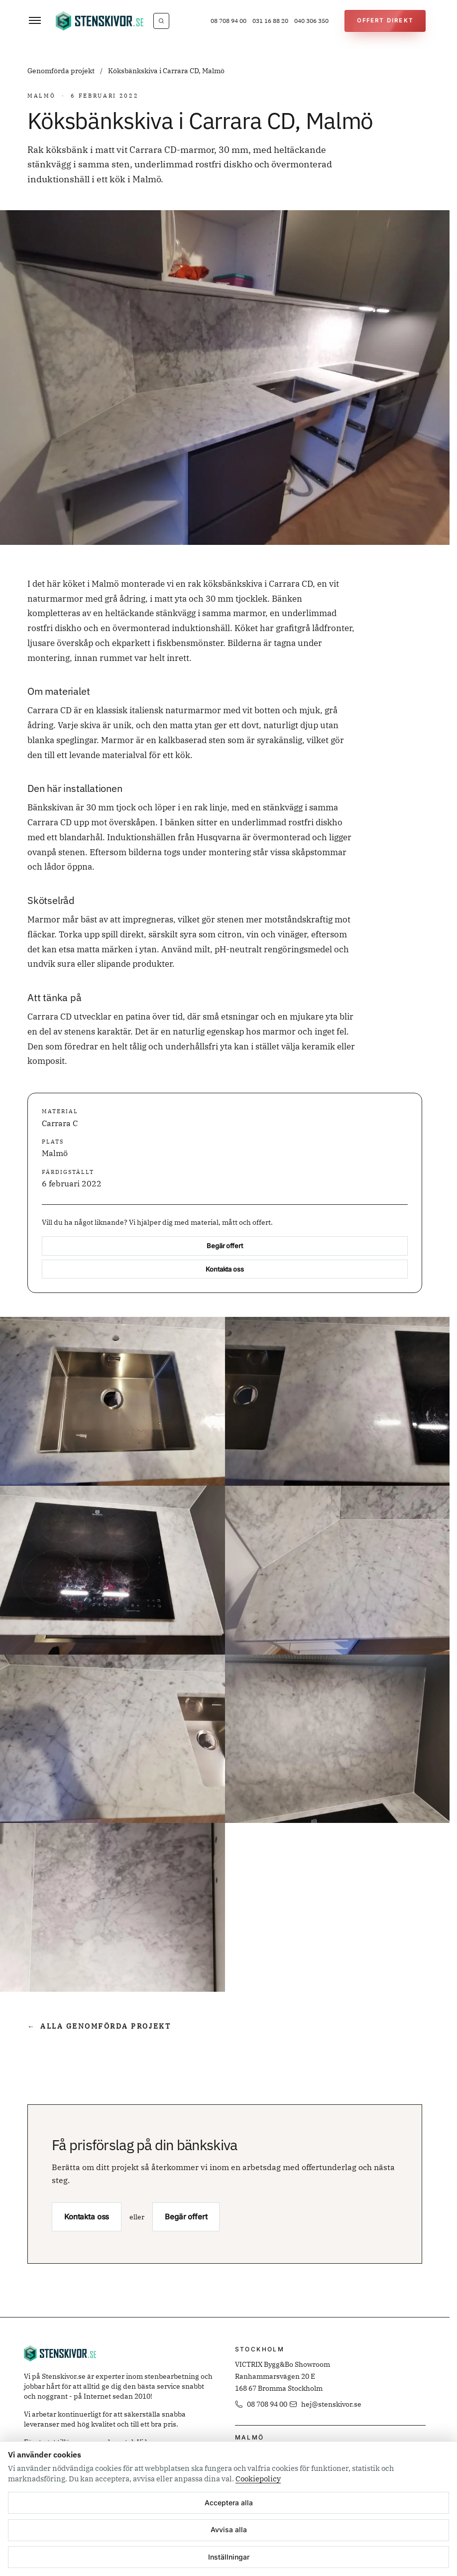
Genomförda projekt (61, 70)
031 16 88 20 (270, 20)
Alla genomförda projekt (99, 2026)
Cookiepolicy (258, 2478)
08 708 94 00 (228, 20)
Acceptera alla (229, 2502)
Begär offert (224, 1246)
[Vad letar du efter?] (161, 21)
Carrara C (60, 1123)
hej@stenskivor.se (325, 2404)
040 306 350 (311, 20)
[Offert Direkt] (385, 21)
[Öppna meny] (35, 21)
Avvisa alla (229, 2529)
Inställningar (228, 2557)
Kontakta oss (224, 1269)
